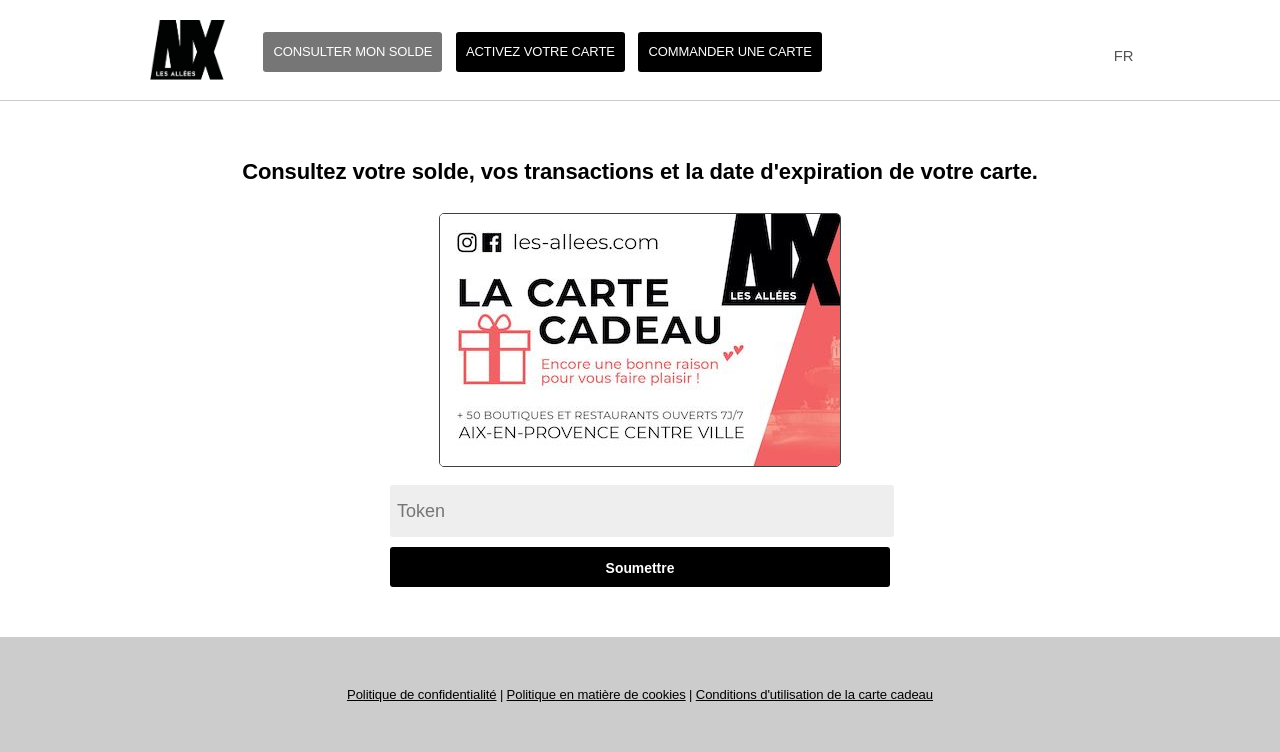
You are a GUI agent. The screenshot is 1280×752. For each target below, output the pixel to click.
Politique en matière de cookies (596, 694)
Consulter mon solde (352, 51)
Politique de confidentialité (422, 694)
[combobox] (1119, 56)
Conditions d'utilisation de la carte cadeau (814, 694)
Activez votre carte (540, 51)
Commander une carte (729, 51)
